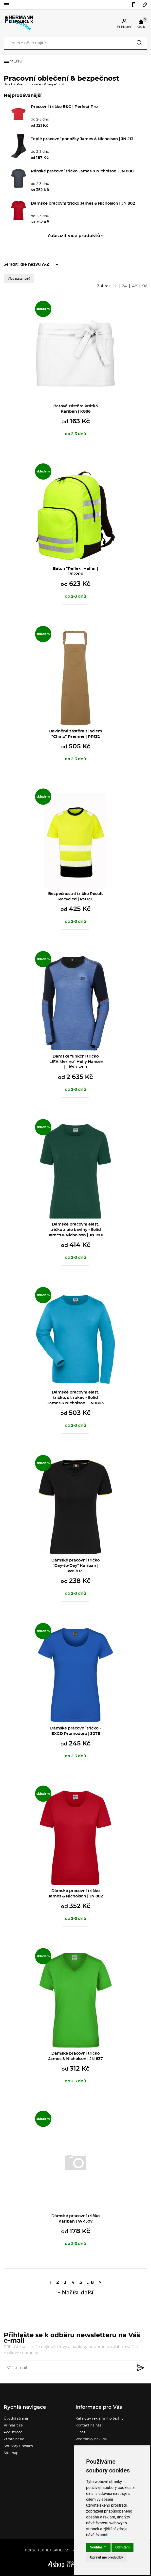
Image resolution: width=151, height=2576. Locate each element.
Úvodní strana (16, 2418)
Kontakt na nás (88, 2425)
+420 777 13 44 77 (133, 4)
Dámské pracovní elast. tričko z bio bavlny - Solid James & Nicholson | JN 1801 (75, 1229)
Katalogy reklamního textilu (100, 2418)
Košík (142, 22)
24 (124, 286)
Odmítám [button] (122, 2547)
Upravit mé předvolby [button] (106, 2557)
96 (144, 286)
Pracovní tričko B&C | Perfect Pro (64, 107)
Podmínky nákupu (91, 2439)
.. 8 (90, 2282)
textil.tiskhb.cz (53, 2550)
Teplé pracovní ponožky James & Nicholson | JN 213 (82, 139)
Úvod (8, 84)
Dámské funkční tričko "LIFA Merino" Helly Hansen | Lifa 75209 (75, 1061)
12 (115, 286)
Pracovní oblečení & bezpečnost (40, 84)
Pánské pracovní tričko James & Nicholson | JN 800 (82, 171)
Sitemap (11, 2453)
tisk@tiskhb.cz (145, 4)
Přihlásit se (13, 2425)
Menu (16, 61)
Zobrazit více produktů (73, 236)
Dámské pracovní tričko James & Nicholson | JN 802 (83, 203)
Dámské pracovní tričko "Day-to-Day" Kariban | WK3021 (75, 1565)
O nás (80, 2432)
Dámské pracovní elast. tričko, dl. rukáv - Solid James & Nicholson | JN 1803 (75, 1397)
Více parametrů (19, 278)
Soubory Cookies (18, 2446)
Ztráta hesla (14, 2439)
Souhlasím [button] (98, 2547)
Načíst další (77, 2292)
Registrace (13, 2432)
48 (134, 286)
